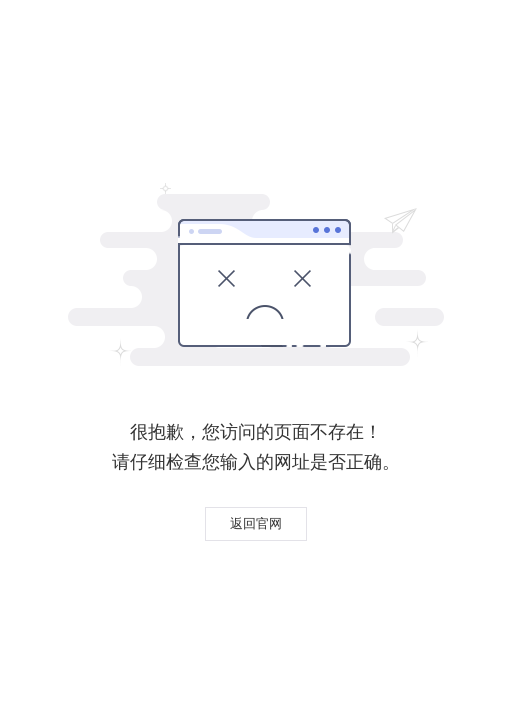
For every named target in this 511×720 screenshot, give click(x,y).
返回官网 (256, 523)
